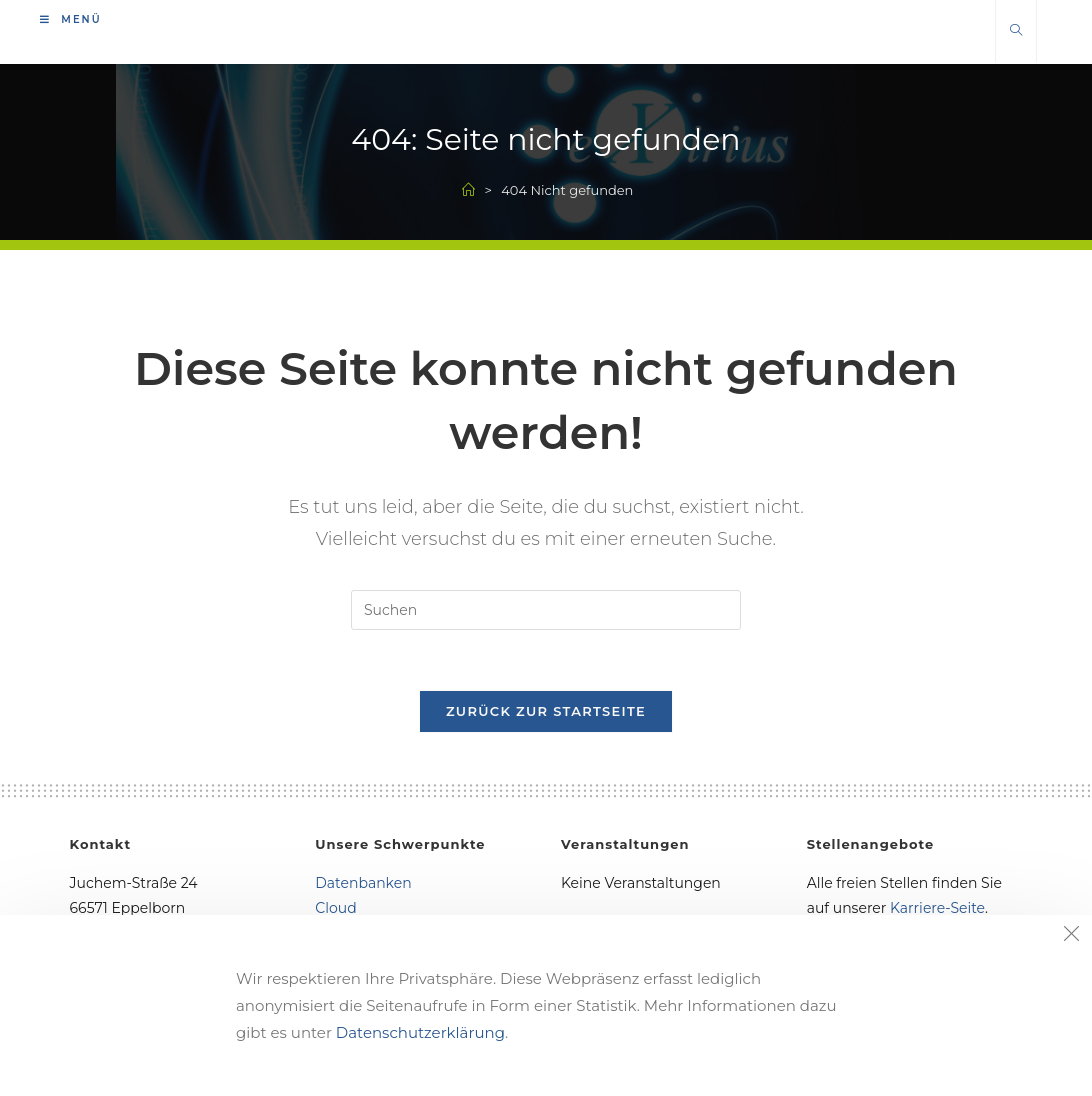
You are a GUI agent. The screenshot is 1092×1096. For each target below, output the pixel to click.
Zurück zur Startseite (546, 711)
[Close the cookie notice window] (1071, 936)
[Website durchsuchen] (1016, 31)
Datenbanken (363, 883)
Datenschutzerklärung (420, 1032)
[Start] (468, 190)
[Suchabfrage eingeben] (546, 610)
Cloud (335, 908)
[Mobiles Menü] (71, 19)
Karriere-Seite (937, 908)
